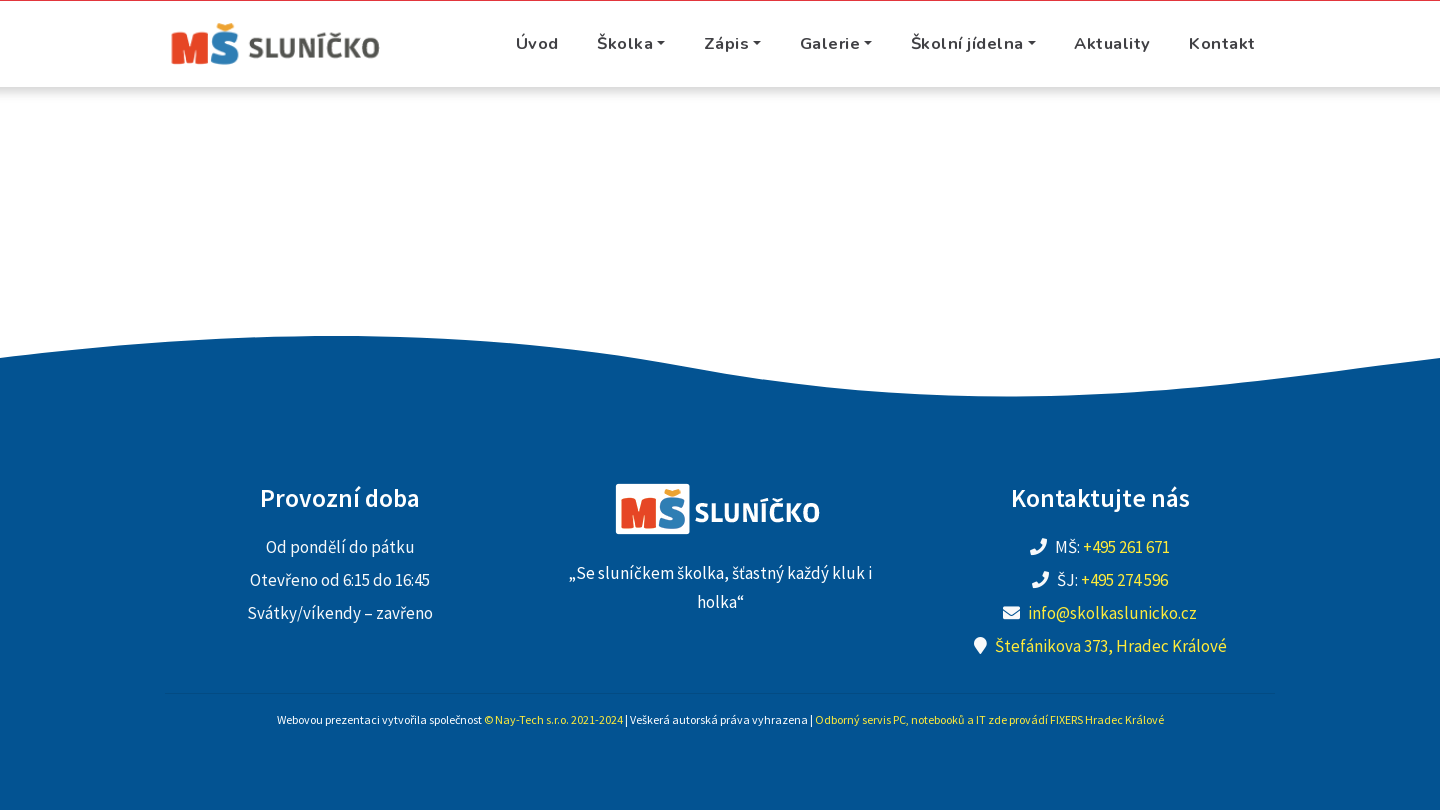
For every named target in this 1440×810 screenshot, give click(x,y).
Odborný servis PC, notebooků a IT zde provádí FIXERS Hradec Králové (989, 719)
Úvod (537, 43)
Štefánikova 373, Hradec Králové (1111, 646)
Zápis (727, 43)
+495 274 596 (1124, 580)
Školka (625, 43)
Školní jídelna (967, 43)
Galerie (830, 43)
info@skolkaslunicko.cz (1112, 613)
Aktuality (1112, 43)
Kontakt (1222, 43)
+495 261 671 (1126, 547)
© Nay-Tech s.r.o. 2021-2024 (553, 719)
